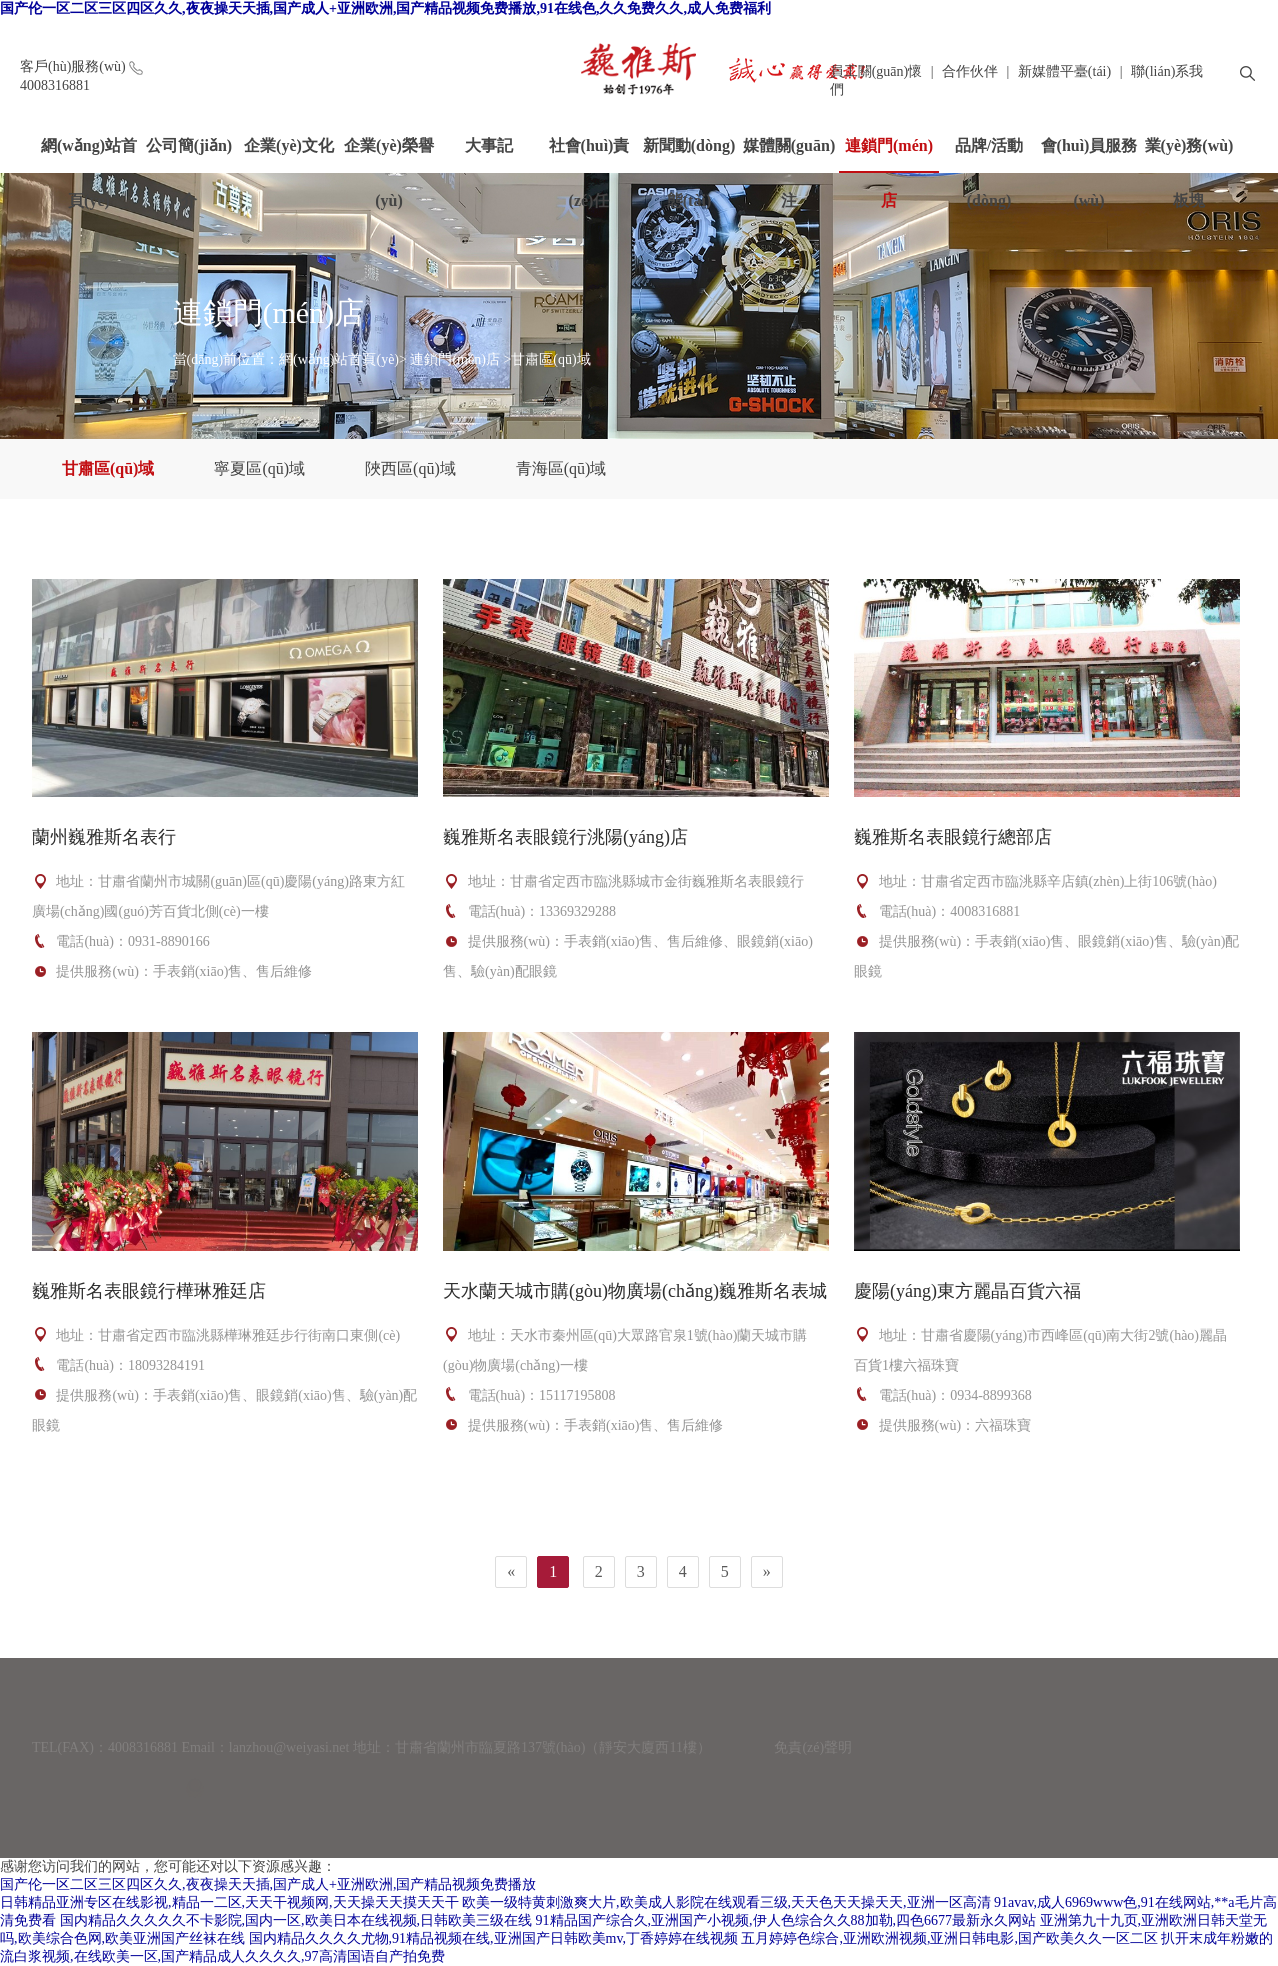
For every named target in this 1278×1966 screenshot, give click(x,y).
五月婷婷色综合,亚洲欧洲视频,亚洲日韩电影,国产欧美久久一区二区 (949, 1938)
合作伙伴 (970, 71)
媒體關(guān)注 (789, 154)
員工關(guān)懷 (876, 71)
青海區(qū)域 (561, 468)
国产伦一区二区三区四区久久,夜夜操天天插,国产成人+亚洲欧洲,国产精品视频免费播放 (268, 1884)
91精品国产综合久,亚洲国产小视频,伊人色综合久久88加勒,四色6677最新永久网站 (786, 1920)
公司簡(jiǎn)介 (189, 154)
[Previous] (511, 1572)
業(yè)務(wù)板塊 (1189, 154)
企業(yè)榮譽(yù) (389, 154)
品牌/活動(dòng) (989, 154)
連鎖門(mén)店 (889, 155)
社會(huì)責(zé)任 (589, 154)
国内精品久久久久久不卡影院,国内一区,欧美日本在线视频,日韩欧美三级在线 (296, 1920)
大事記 (489, 145)
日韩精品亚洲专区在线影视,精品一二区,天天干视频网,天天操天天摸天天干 (229, 1902)
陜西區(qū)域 (410, 468)
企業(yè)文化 (289, 145)
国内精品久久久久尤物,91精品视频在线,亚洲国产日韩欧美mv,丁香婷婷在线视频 (493, 1938)
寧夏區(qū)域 (259, 468)
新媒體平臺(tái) (1064, 71)
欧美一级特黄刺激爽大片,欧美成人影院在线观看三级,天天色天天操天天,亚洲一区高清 (726, 1902)
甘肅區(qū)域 (550, 359)
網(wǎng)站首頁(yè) (89, 154)
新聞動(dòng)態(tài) (689, 154)
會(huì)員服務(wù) (1089, 154)
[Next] (767, 1572)
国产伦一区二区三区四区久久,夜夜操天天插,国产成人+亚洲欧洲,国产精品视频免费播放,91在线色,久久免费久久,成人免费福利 (385, 8)
